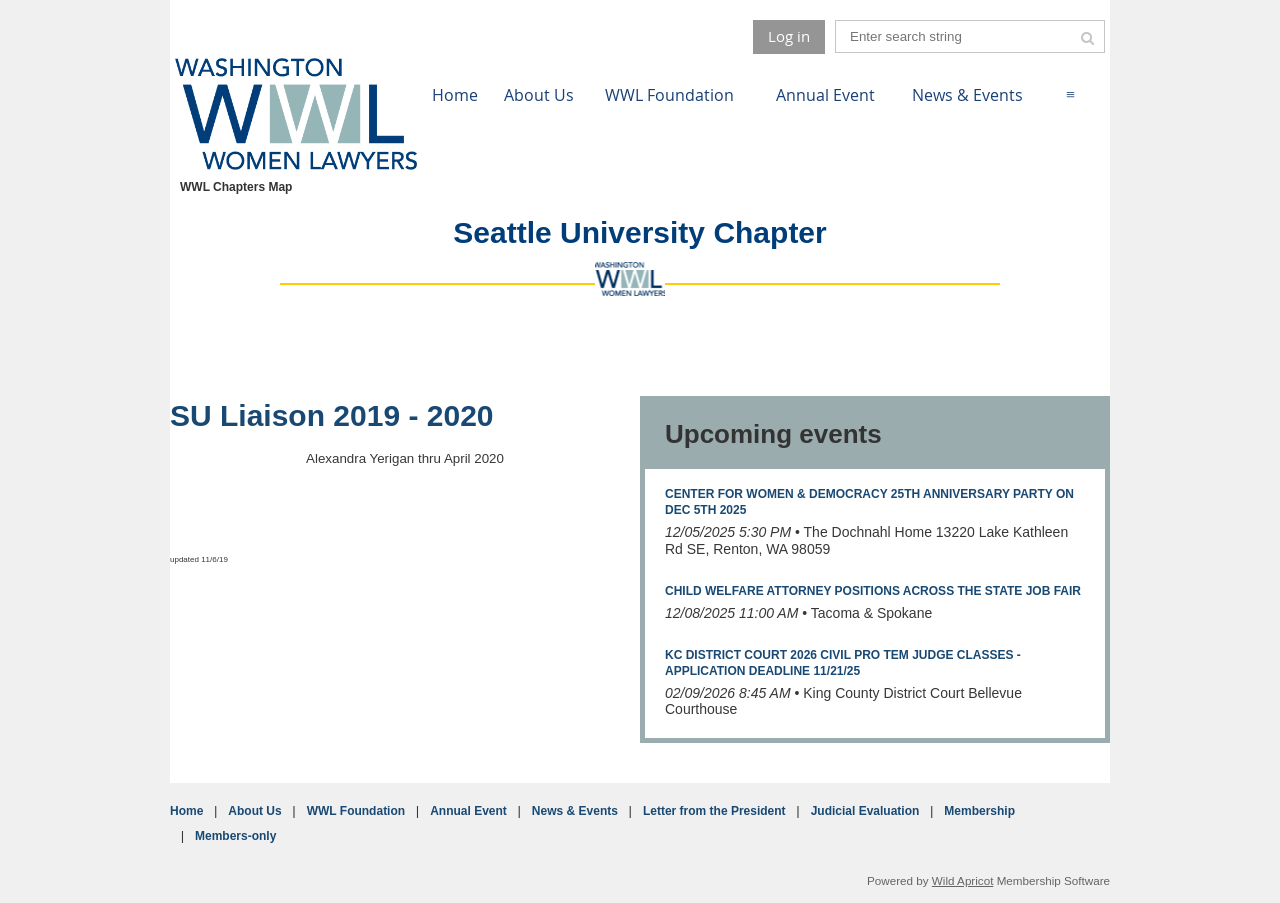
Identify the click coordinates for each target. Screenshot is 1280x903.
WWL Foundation (356, 811)
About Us (254, 811)
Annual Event (468, 811)
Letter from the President (714, 811)
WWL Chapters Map (236, 187)
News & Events (575, 811)
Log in (789, 36)
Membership (979, 811)
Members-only (235, 836)
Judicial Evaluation (865, 811)
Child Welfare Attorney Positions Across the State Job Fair (873, 591)
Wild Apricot (963, 880)
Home (186, 811)
